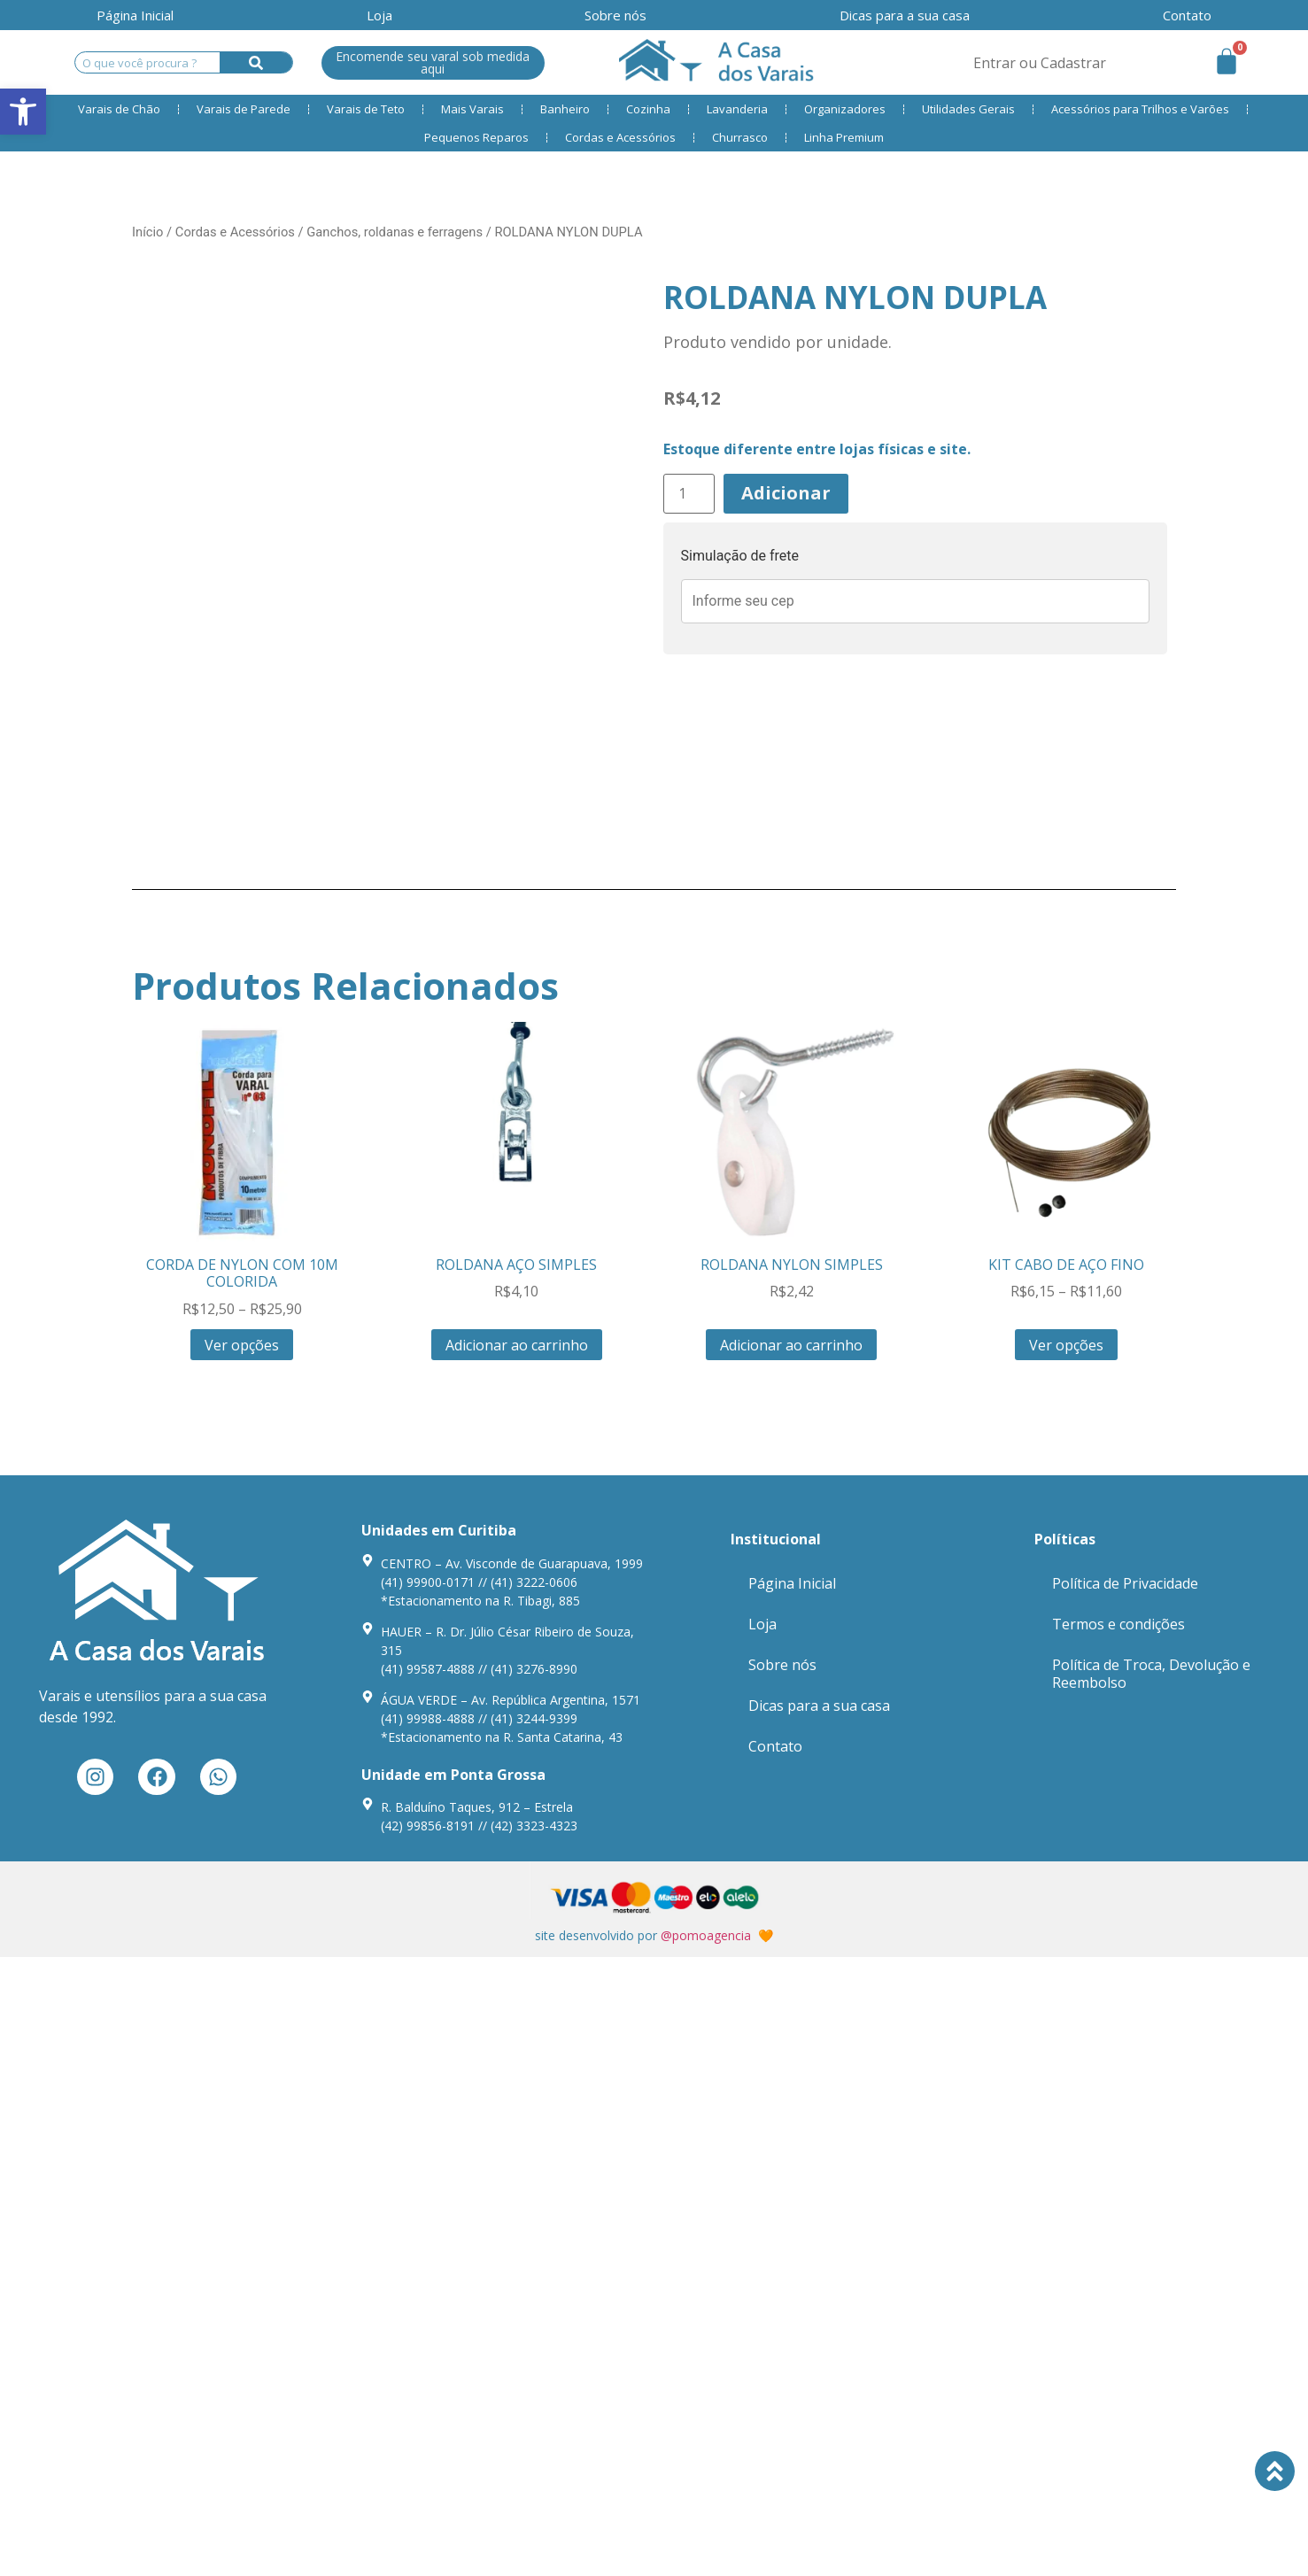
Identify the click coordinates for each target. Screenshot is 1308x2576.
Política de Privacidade (1125, 1583)
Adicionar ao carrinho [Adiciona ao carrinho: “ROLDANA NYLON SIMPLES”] (791, 1345)
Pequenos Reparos (476, 137)
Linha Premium (844, 137)
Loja (379, 15)
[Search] (256, 62)
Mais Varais (472, 109)
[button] (23, 112)
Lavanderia (737, 109)
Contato (1187, 15)
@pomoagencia (706, 1935)
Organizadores (845, 109)
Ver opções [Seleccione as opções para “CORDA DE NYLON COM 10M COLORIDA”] (242, 1345)
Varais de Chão (119, 109)
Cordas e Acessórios (620, 137)
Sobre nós (615, 15)
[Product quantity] (689, 494)
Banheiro (565, 109)
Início (147, 232)
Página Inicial (135, 15)
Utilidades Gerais (968, 109)
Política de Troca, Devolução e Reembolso (1151, 1673)
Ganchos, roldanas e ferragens (394, 232)
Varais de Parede (243, 109)
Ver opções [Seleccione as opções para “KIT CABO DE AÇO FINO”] (1066, 1345)
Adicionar (786, 493)
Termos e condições (1118, 1624)
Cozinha (648, 109)
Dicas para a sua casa (905, 15)
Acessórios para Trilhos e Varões (1140, 109)
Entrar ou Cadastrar (1039, 63)
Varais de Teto (366, 109)
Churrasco (740, 137)
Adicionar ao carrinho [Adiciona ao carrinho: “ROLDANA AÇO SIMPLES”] (516, 1345)
